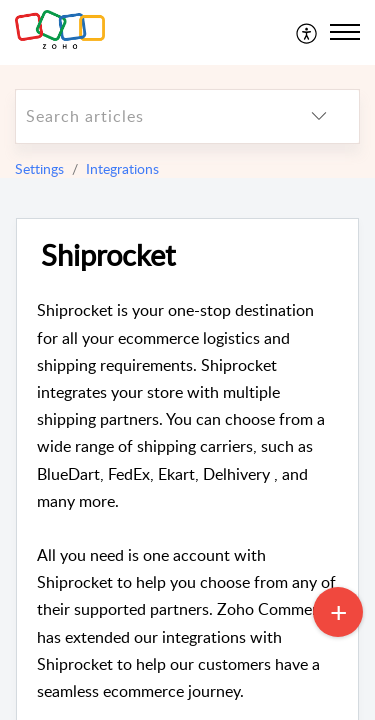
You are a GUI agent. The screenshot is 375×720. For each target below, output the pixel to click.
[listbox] (319, 116)
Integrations (122, 168)
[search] (147, 116)
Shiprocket (108, 255)
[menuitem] (307, 32)
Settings (39, 168)
